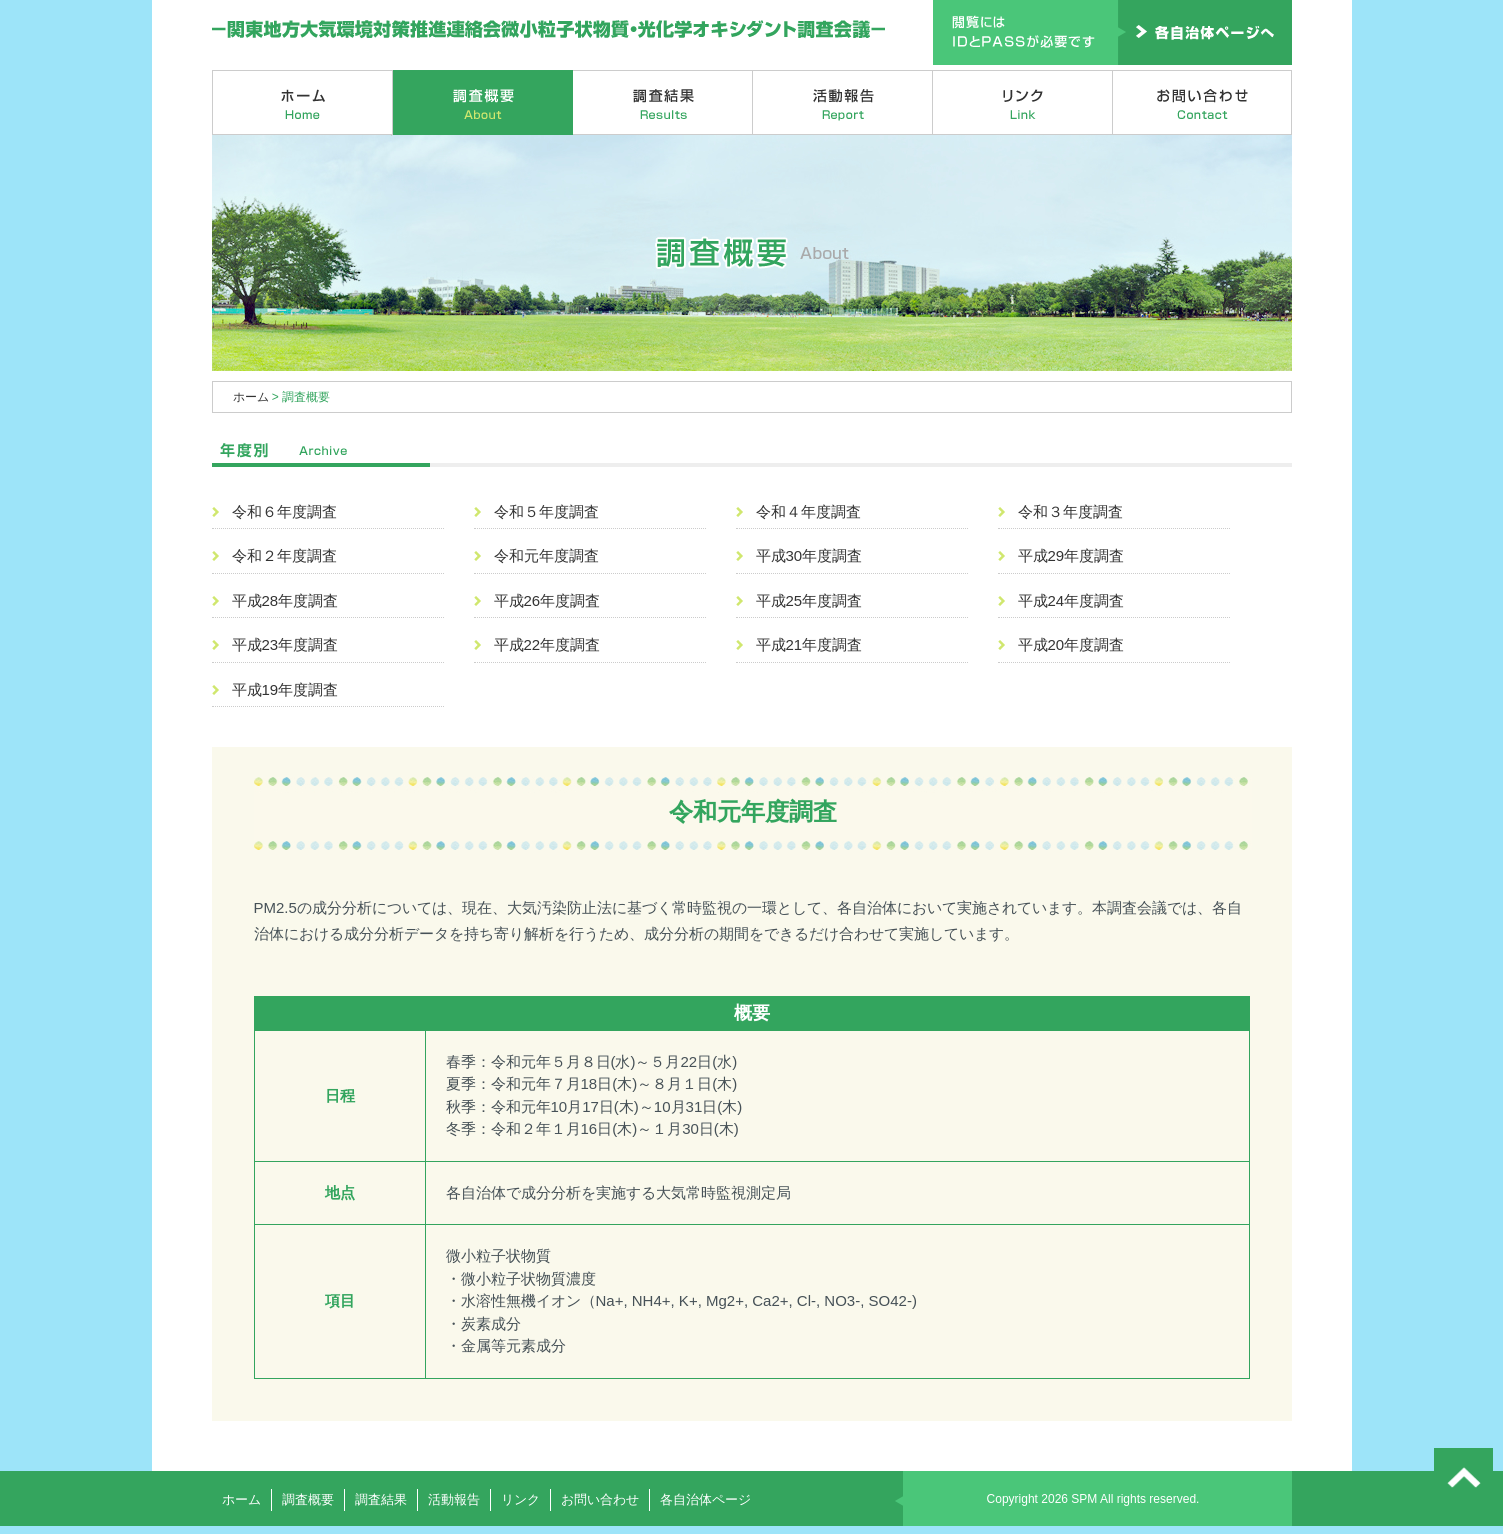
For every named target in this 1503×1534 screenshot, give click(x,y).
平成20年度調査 (1071, 644)
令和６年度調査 (284, 511)
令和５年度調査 (546, 511)
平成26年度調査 (547, 600)
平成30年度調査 (809, 555)
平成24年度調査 (1071, 600)
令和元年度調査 (546, 555)
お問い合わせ (1202, 102)
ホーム (302, 102)
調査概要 (483, 102)
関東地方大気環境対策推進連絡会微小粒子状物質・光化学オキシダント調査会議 (549, 30)
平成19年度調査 (285, 689)
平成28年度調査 (285, 600)
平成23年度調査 (285, 644)
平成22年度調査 (547, 644)
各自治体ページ (705, 1499)
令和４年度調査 (808, 511)
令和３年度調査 (1070, 511)
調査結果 (663, 102)
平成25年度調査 (809, 600)
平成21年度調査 (809, 644)
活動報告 (843, 102)
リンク (1023, 102)
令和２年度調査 (284, 555)
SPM (1084, 1499)
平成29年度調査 (1071, 555)
